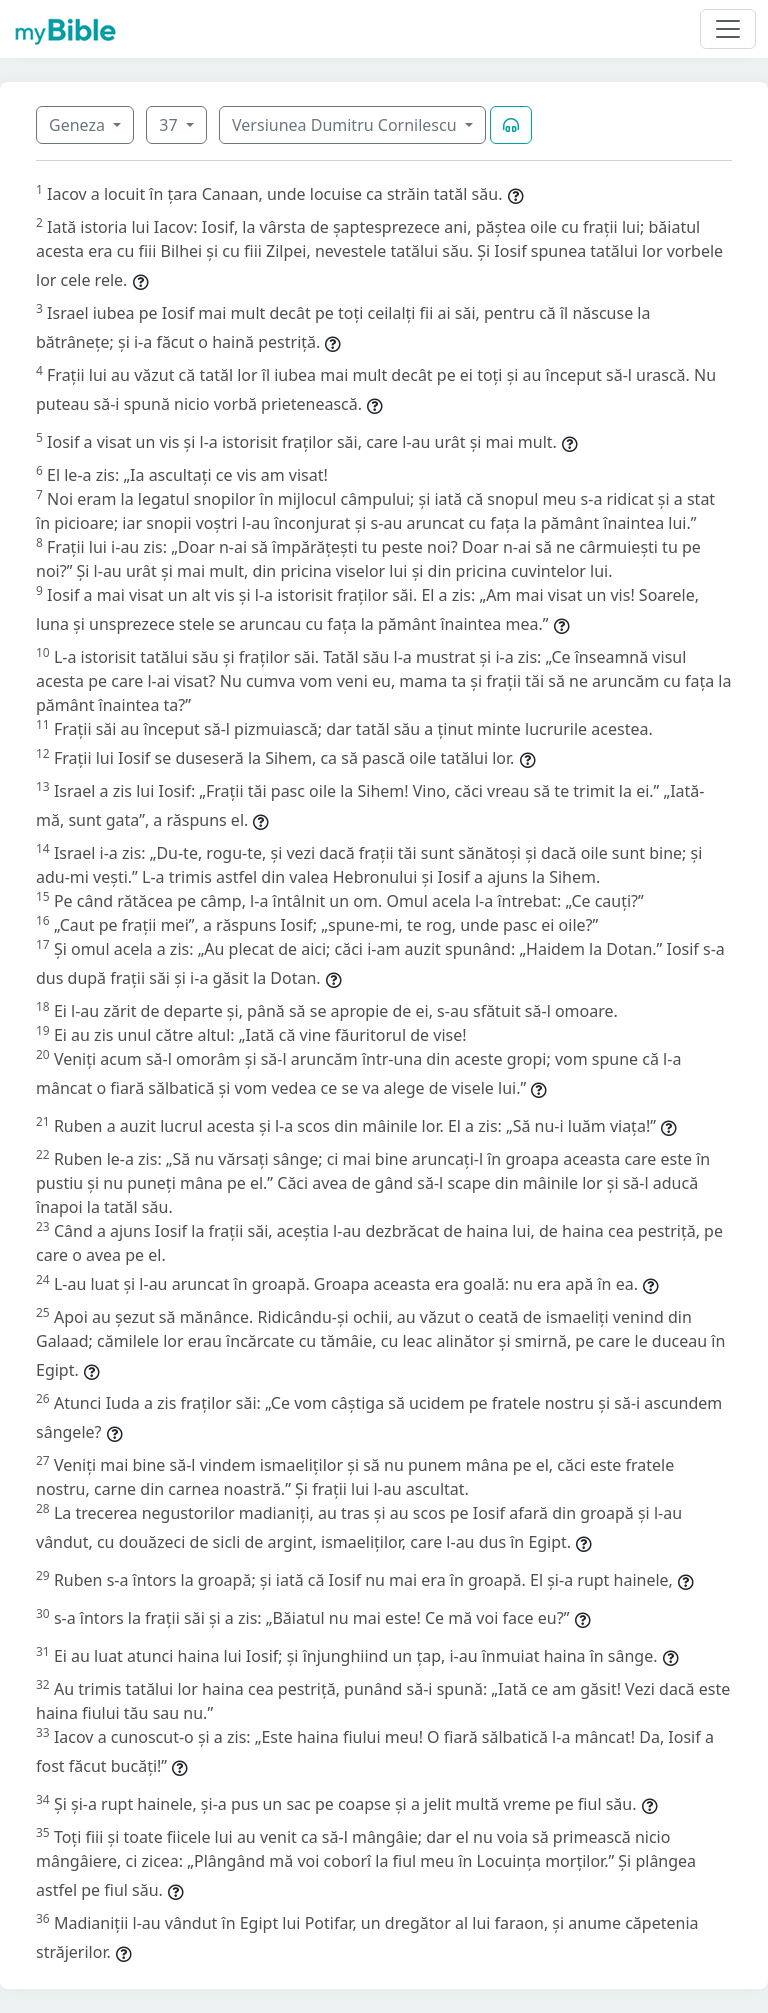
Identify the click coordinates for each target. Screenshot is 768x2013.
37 (170, 125)
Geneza (79, 125)
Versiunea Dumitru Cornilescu (346, 125)
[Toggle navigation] (728, 29)
